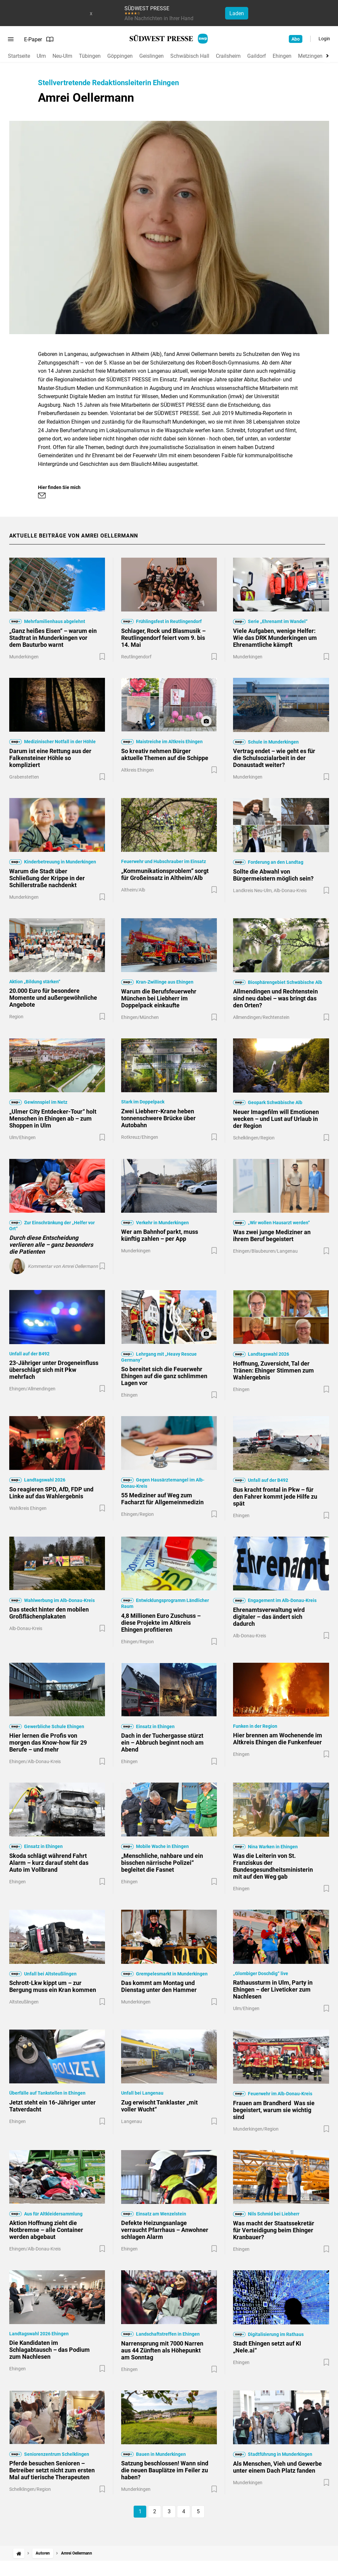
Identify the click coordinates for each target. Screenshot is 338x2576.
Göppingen (120, 56)
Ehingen (282, 56)
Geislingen (151, 56)
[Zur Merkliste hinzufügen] (102, 656)
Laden (236, 13)
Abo (295, 39)
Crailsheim (228, 56)
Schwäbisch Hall (189, 56)
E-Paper (39, 39)
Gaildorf (256, 56)
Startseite (19, 56)
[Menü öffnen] (11, 39)
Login (324, 38)
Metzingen (310, 56)
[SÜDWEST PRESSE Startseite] (169, 39)
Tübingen (90, 56)
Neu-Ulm (62, 56)
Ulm (41, 56)
